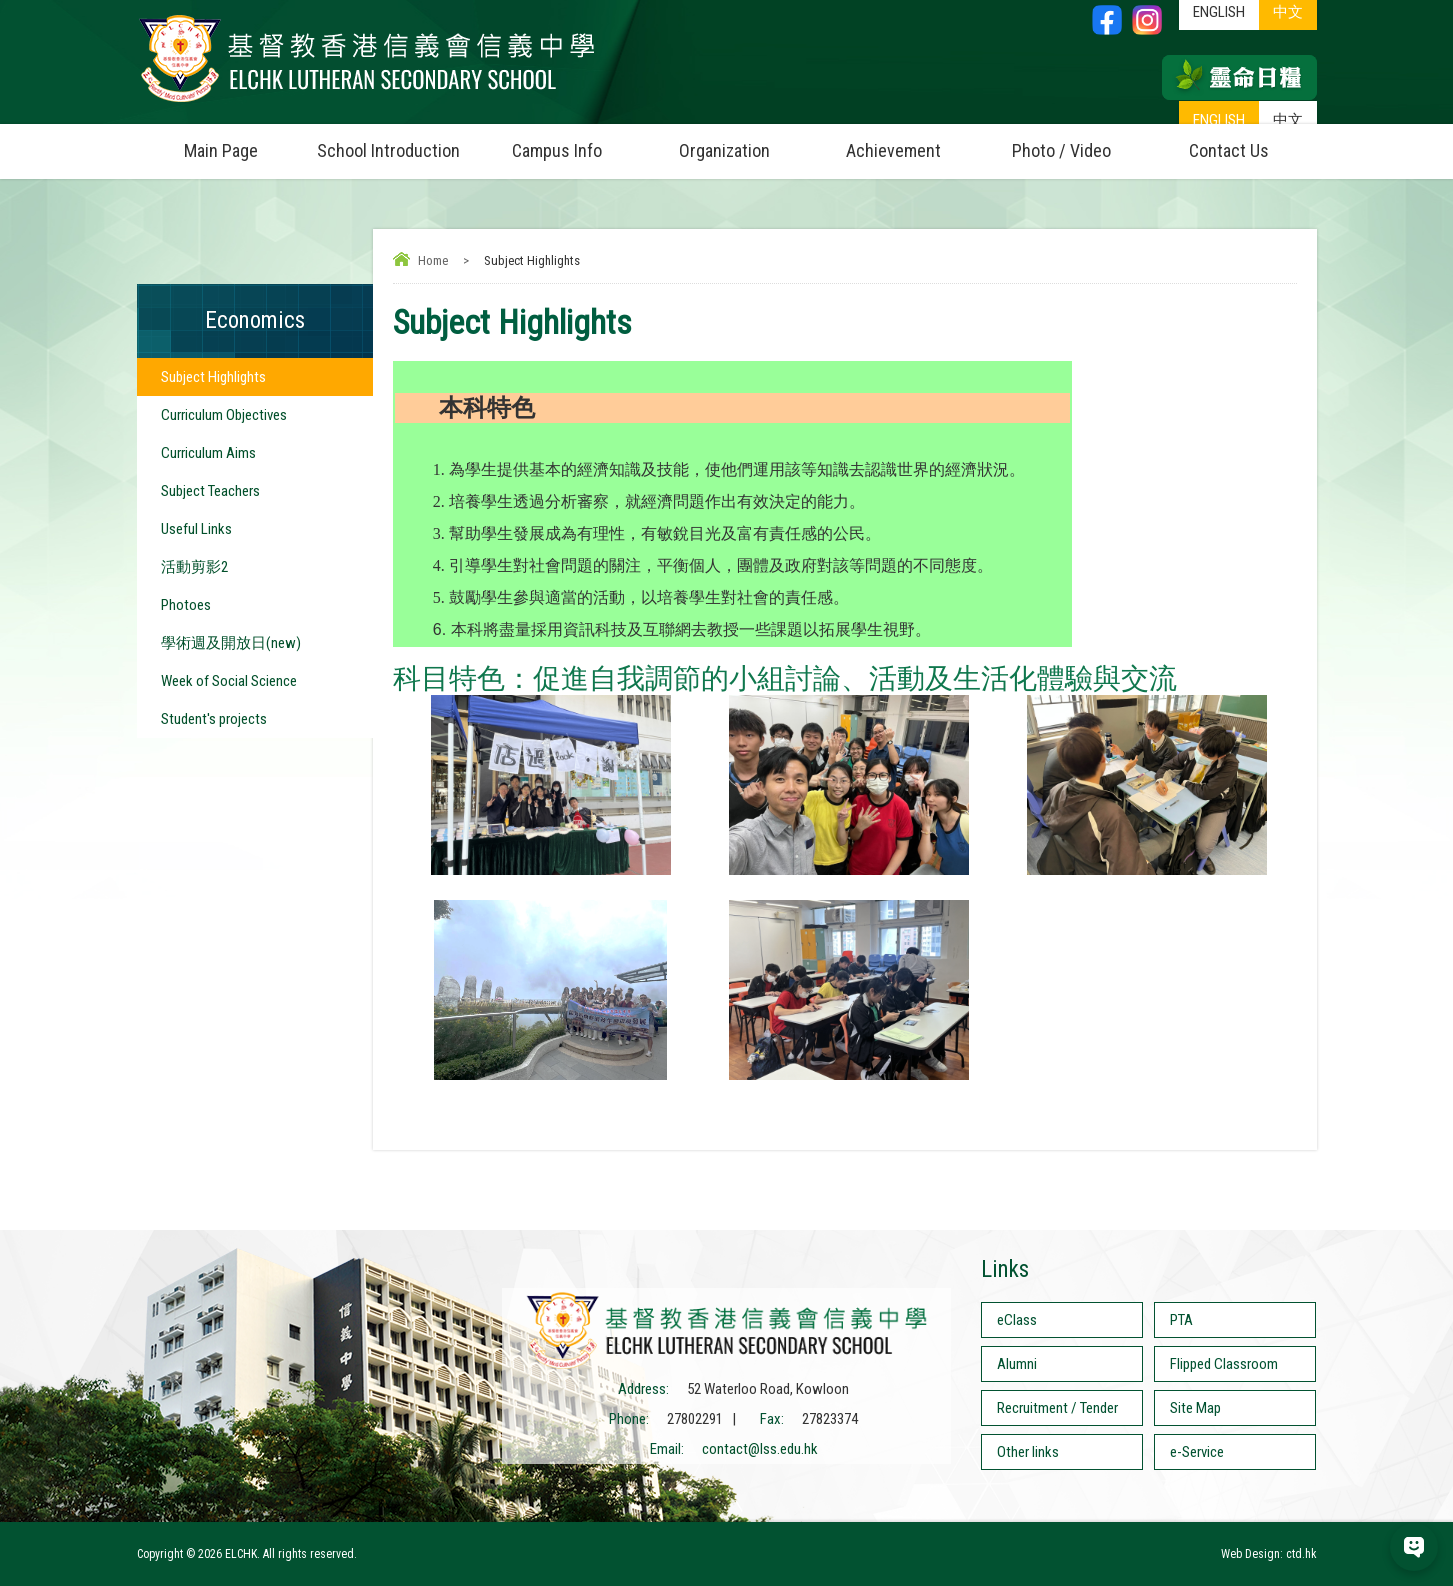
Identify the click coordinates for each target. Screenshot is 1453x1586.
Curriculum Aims (208, 453)
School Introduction (395, 142)
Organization (744, 142)
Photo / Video (1079, 142)
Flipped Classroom (1224, 1364)
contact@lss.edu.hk (760, 1449)
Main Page (221, 150)
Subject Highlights (213, 377)
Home (433, 260)
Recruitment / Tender (1057, 1408)
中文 (1288, 120)
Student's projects (214, 719)
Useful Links (196, 529)
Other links (1028, 1452)
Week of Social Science (229, 681)
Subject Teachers (210, 491)
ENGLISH (1219, 120)
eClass (1017, 1320)
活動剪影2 (194, 567)
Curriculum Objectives (224, 415)
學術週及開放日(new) (231, 643)
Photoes (186, 605)
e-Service (1197, 1452)
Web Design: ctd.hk (1269, 1554)
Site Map (1195, 1408)
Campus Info (576, 142)
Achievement (893, 150)
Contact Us (1229, 150)
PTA (1181, 1320)
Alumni (1017, 1364)
